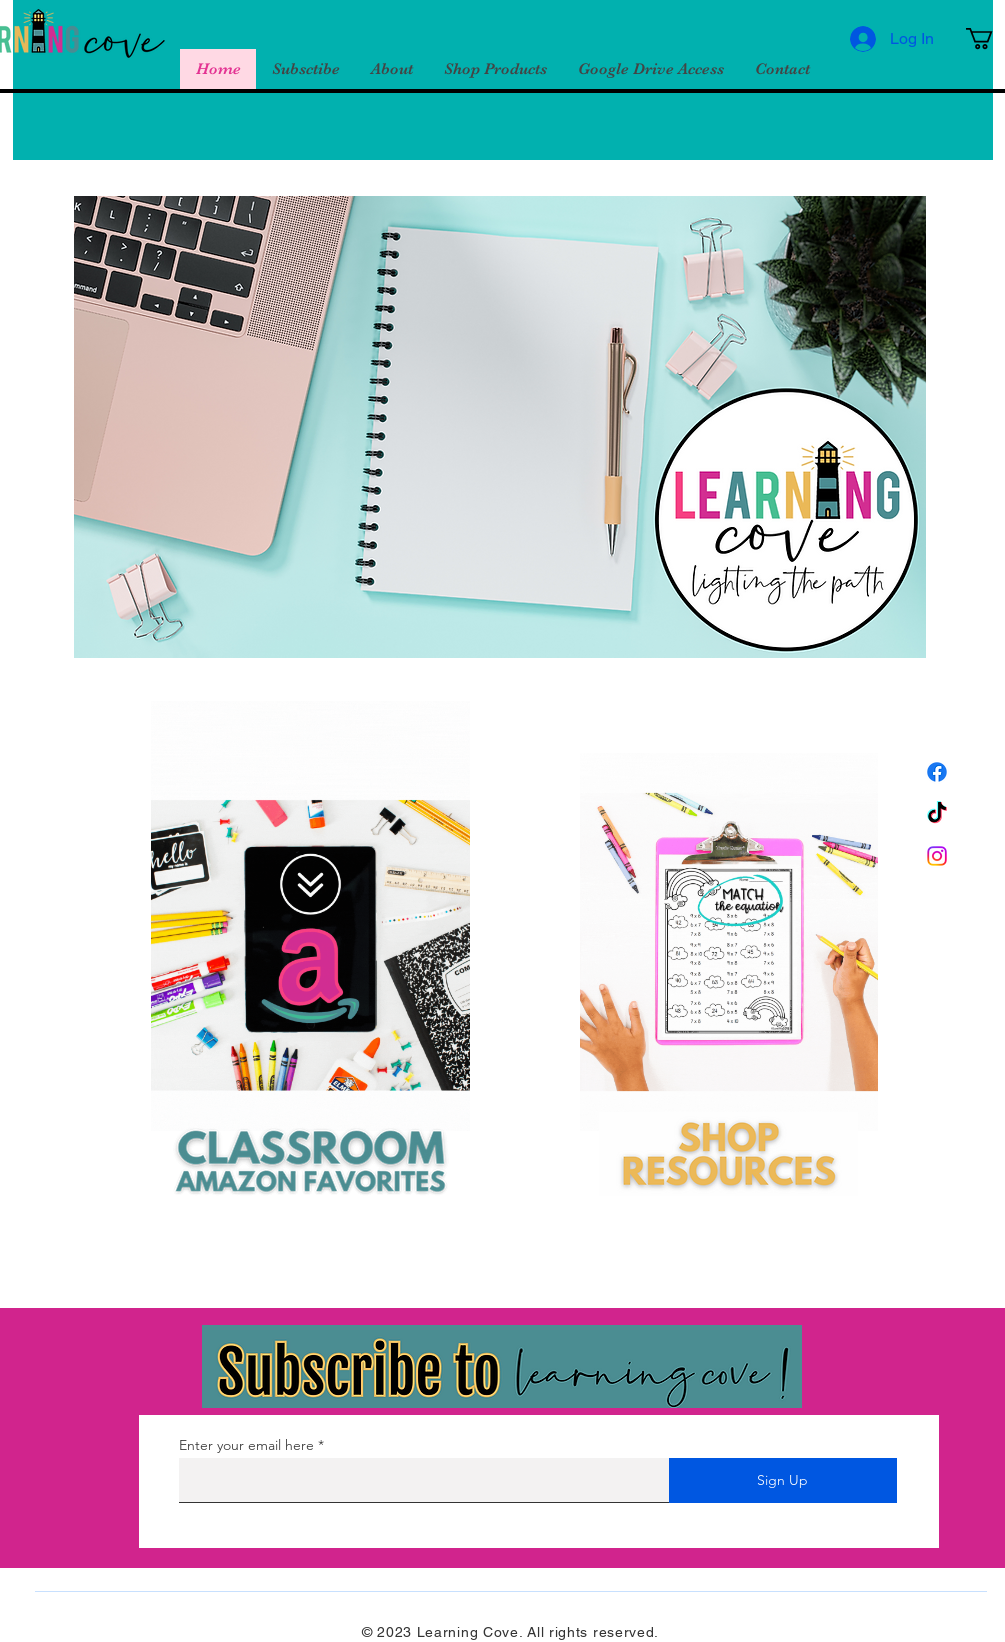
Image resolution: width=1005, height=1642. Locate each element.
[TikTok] (937, 814)
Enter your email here (246, 1445)
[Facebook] (937, 772)
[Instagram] (937, 856)
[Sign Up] (783, 1480)
